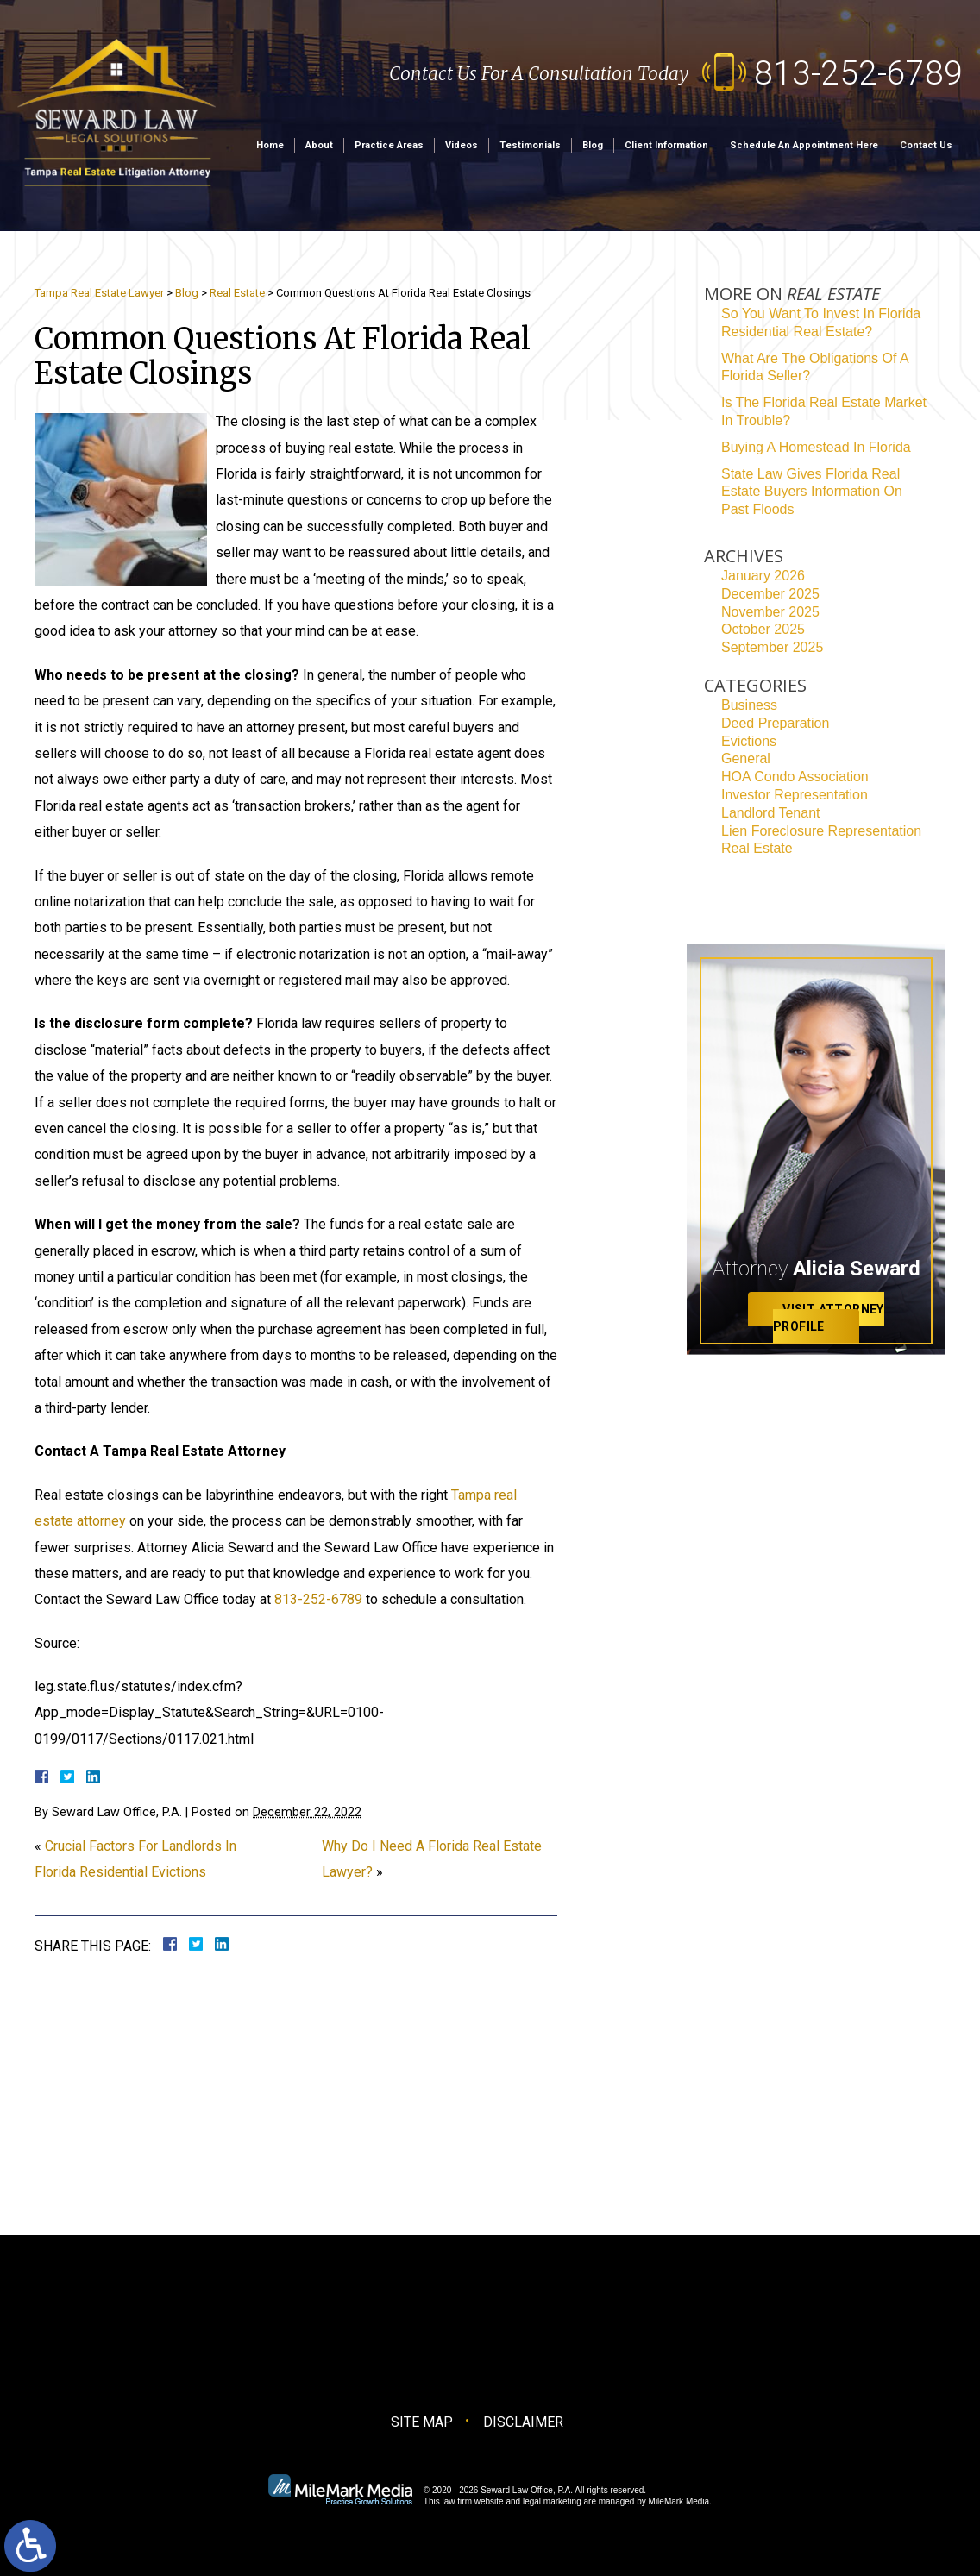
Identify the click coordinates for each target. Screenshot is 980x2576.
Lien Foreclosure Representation (821, 831)
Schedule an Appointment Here (804, 145)
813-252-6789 (858, 73)
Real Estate (237, 292)
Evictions (748, 741)
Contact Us (926, 145)
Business (749, 705)
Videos (461, 145)
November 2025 (770, 612)
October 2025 (763, 629)
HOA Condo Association (795, 776)
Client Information (666, 145)
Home (270, 145)
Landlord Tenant (770, 812)
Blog (592, 145)
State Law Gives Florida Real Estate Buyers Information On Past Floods (811, 492)
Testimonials (530, 145)
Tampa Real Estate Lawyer (99, 292)
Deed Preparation (775, 723)
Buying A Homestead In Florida (816, 447)
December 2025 (770, 593)
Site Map (422, 2422)
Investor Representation (794, 794)
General (745, 758)
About (319, 145)
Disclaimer (523, 2422)
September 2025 (772, 647)
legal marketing (552, 2501)
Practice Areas (389, 145)
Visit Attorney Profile (828, 1318)
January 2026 (763, 575)
